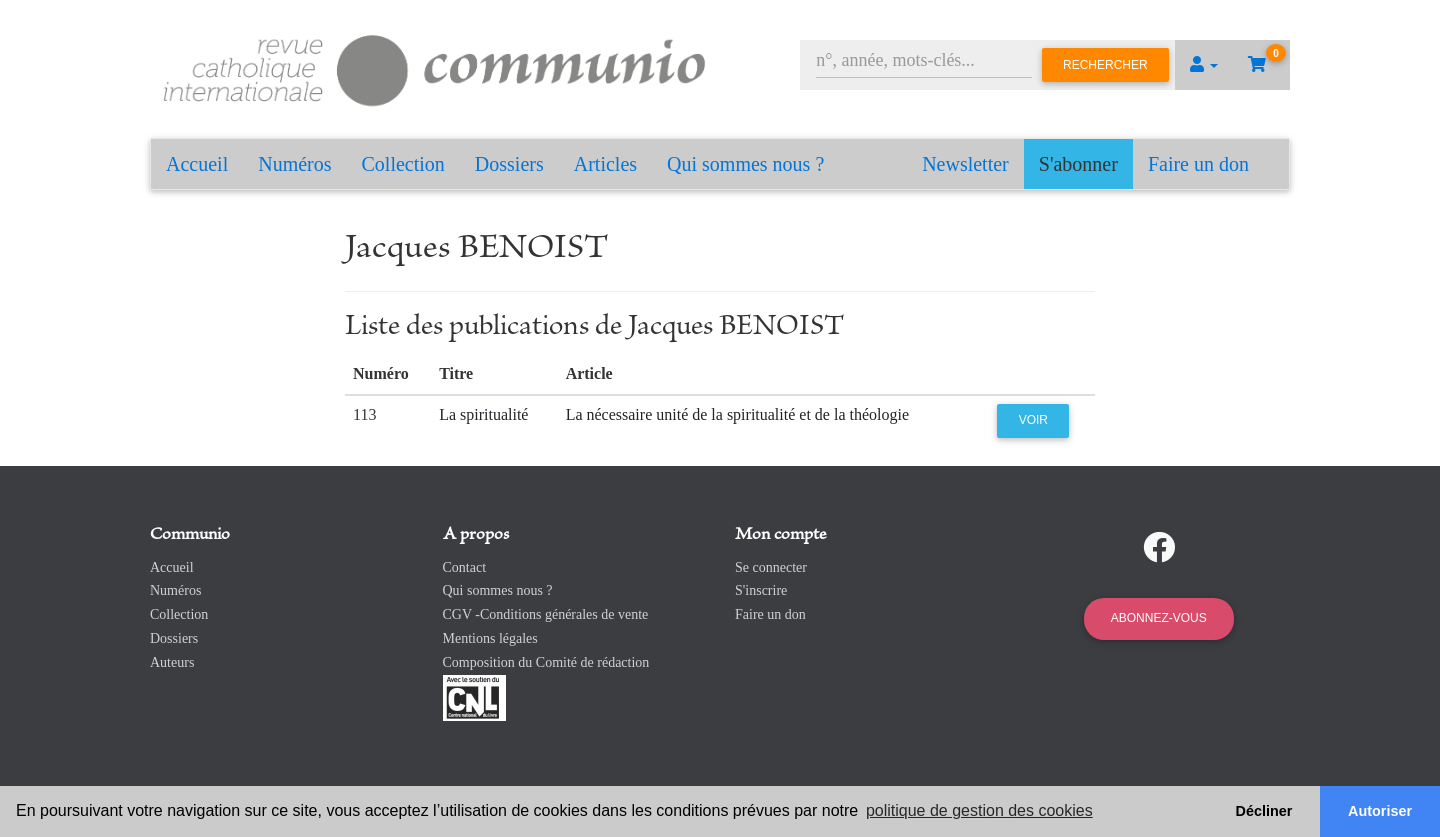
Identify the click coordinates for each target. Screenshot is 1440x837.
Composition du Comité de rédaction (546, 662)
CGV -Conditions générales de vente (546, 614)
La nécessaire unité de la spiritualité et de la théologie (737, 414)
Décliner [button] (1264, 811)
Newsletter (965, 164)
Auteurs (172, 662)
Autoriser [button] (1380, 811)
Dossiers (509, 164)
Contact (465, 567)
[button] (1204, 65)
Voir (1033, 420)
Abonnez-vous (1159, 618)
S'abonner (1078, 164)
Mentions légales (490, 638)
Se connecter (771, 567)
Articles (605, 164)
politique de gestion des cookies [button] (979, 810)
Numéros (294, 164)
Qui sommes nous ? (745, 164)
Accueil (197, 164)
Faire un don (1198, 164)
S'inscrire (761, 590)
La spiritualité (483, 414)
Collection (403, 164)
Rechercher (1105, 65)
